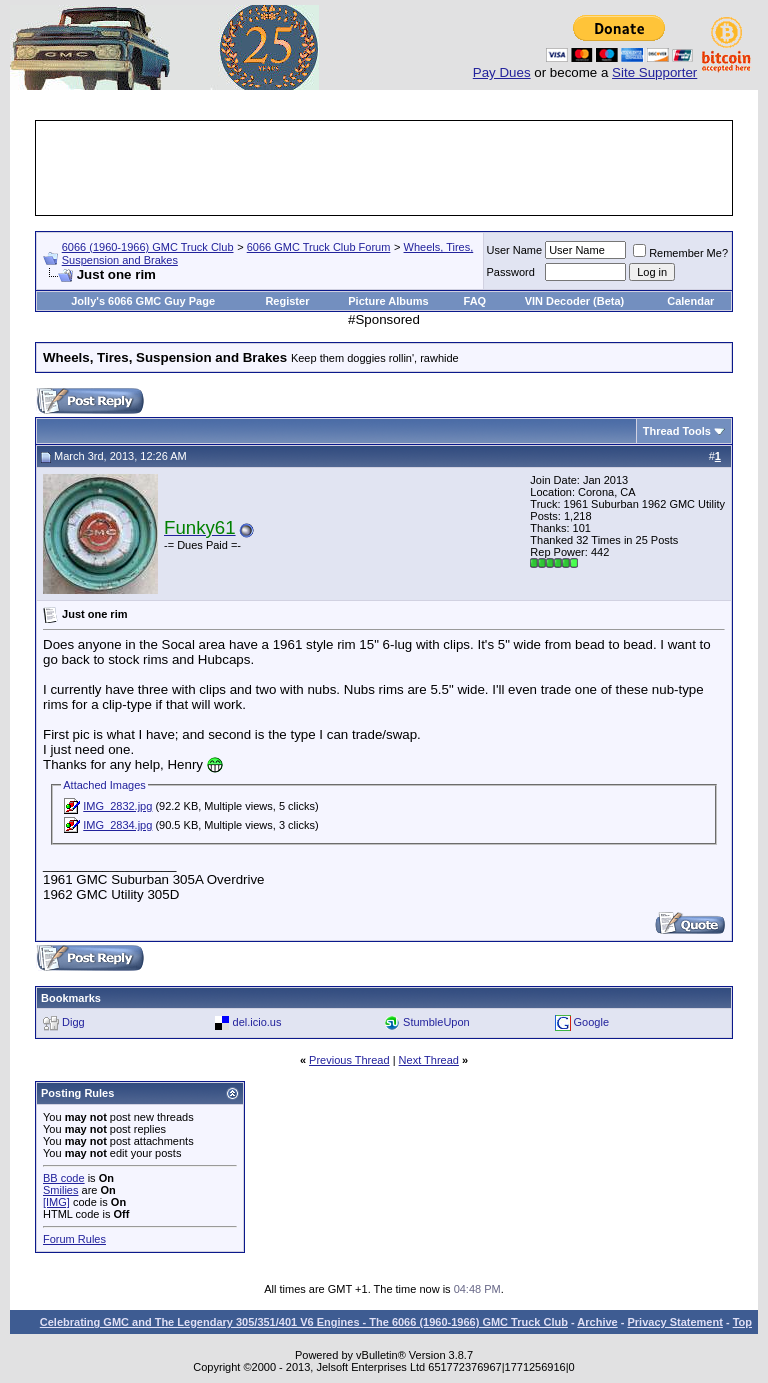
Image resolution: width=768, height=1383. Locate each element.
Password (511, 272)
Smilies (60, 1190)
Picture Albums (388, 301)
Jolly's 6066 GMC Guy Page (143, 301)
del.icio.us (257, 1022)
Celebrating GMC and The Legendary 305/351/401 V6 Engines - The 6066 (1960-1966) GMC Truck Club (304, 1322)
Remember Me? (680, 253)
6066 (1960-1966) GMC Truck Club (148, 247)
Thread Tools (677, 431)
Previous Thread (349, 1060)
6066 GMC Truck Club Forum (319, 247)
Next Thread (429, 1060)
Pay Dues (502, 72)
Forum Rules (74, 1239)
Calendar (690, 301)
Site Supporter (654, 72)
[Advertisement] (402, 168)
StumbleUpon (436, 1022)
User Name (515, 250)
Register (287, 301)
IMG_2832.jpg (117, 806)
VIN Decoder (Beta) (575, 301)
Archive (597, 1322)
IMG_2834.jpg (117, 825)
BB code (64, 1178)
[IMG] (56, 1202)
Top (742, 1322)
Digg (73, 1022)
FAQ (475, 301)
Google (591, 1022)
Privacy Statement (674, 1322)
